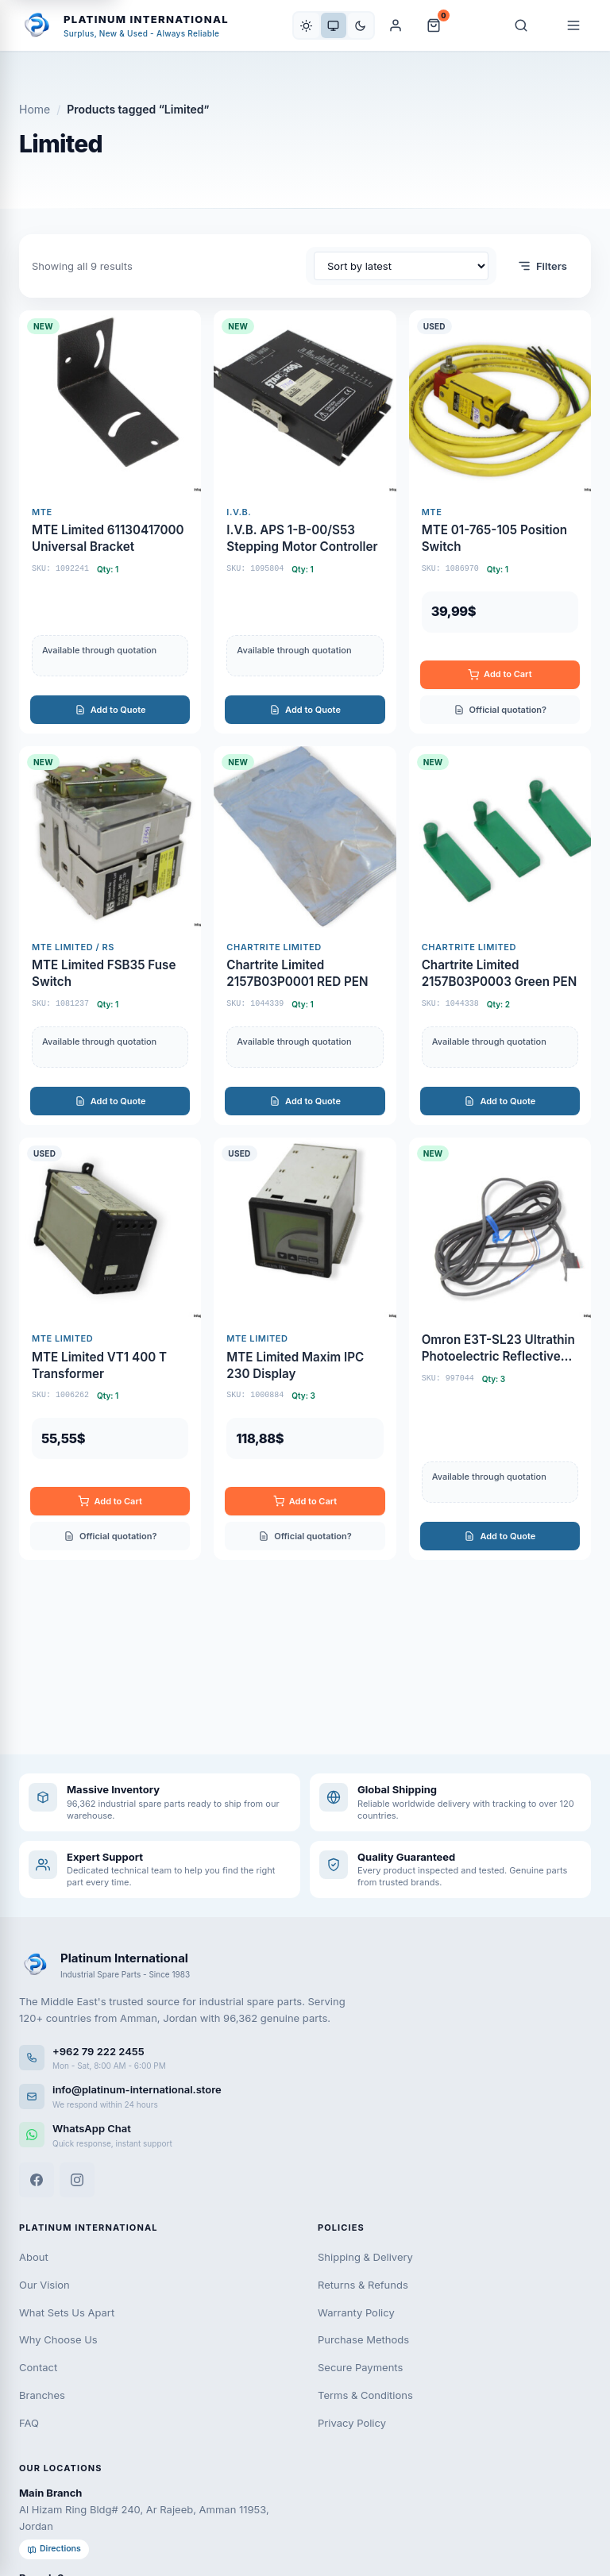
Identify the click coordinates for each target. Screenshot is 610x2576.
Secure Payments (360, 2367)
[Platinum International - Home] (124, 25)
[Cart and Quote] (433, 25)
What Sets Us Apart (66, 2312)
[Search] (521, 25)
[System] (333, 25)
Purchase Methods (363, 2339)
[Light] (306, 25)
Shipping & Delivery (365, 2257)
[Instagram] (77, 2179)
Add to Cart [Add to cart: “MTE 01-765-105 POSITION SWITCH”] (499, 674)
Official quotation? (500, 709)
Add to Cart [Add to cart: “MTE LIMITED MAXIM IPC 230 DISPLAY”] (305, 1501)
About (33, 2257)
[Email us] (305, 2096)
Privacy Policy (352, 2422)
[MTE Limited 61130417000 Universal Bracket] (110, 521)
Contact (38, 2367)
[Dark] (360, 25)
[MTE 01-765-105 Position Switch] (500, 521)
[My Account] (395, 25)
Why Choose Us (58, 2339)
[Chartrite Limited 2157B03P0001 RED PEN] (305, 935)
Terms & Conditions (365, 2395)
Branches (42, 2395)
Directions (54, 2548)
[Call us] (305, 2058)
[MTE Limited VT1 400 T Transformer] (110, 1349)
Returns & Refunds (363, 2284)
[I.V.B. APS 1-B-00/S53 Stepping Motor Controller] (305, 521)
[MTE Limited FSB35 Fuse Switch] (110, 935)
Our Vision (44, 2284)
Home (34, 109)
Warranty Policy (356, 2312)
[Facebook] (36, 2179)
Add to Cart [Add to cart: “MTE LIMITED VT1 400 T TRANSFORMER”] (109, 1501)
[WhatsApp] (305, 2135)
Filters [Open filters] (542, 266)
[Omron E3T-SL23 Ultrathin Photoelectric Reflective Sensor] (500, 1349)
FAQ (29, 2422)
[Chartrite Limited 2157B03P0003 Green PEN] (500, 935)
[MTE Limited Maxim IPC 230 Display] (305, 1349)
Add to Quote (110, 709)
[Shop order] (401, 266)
